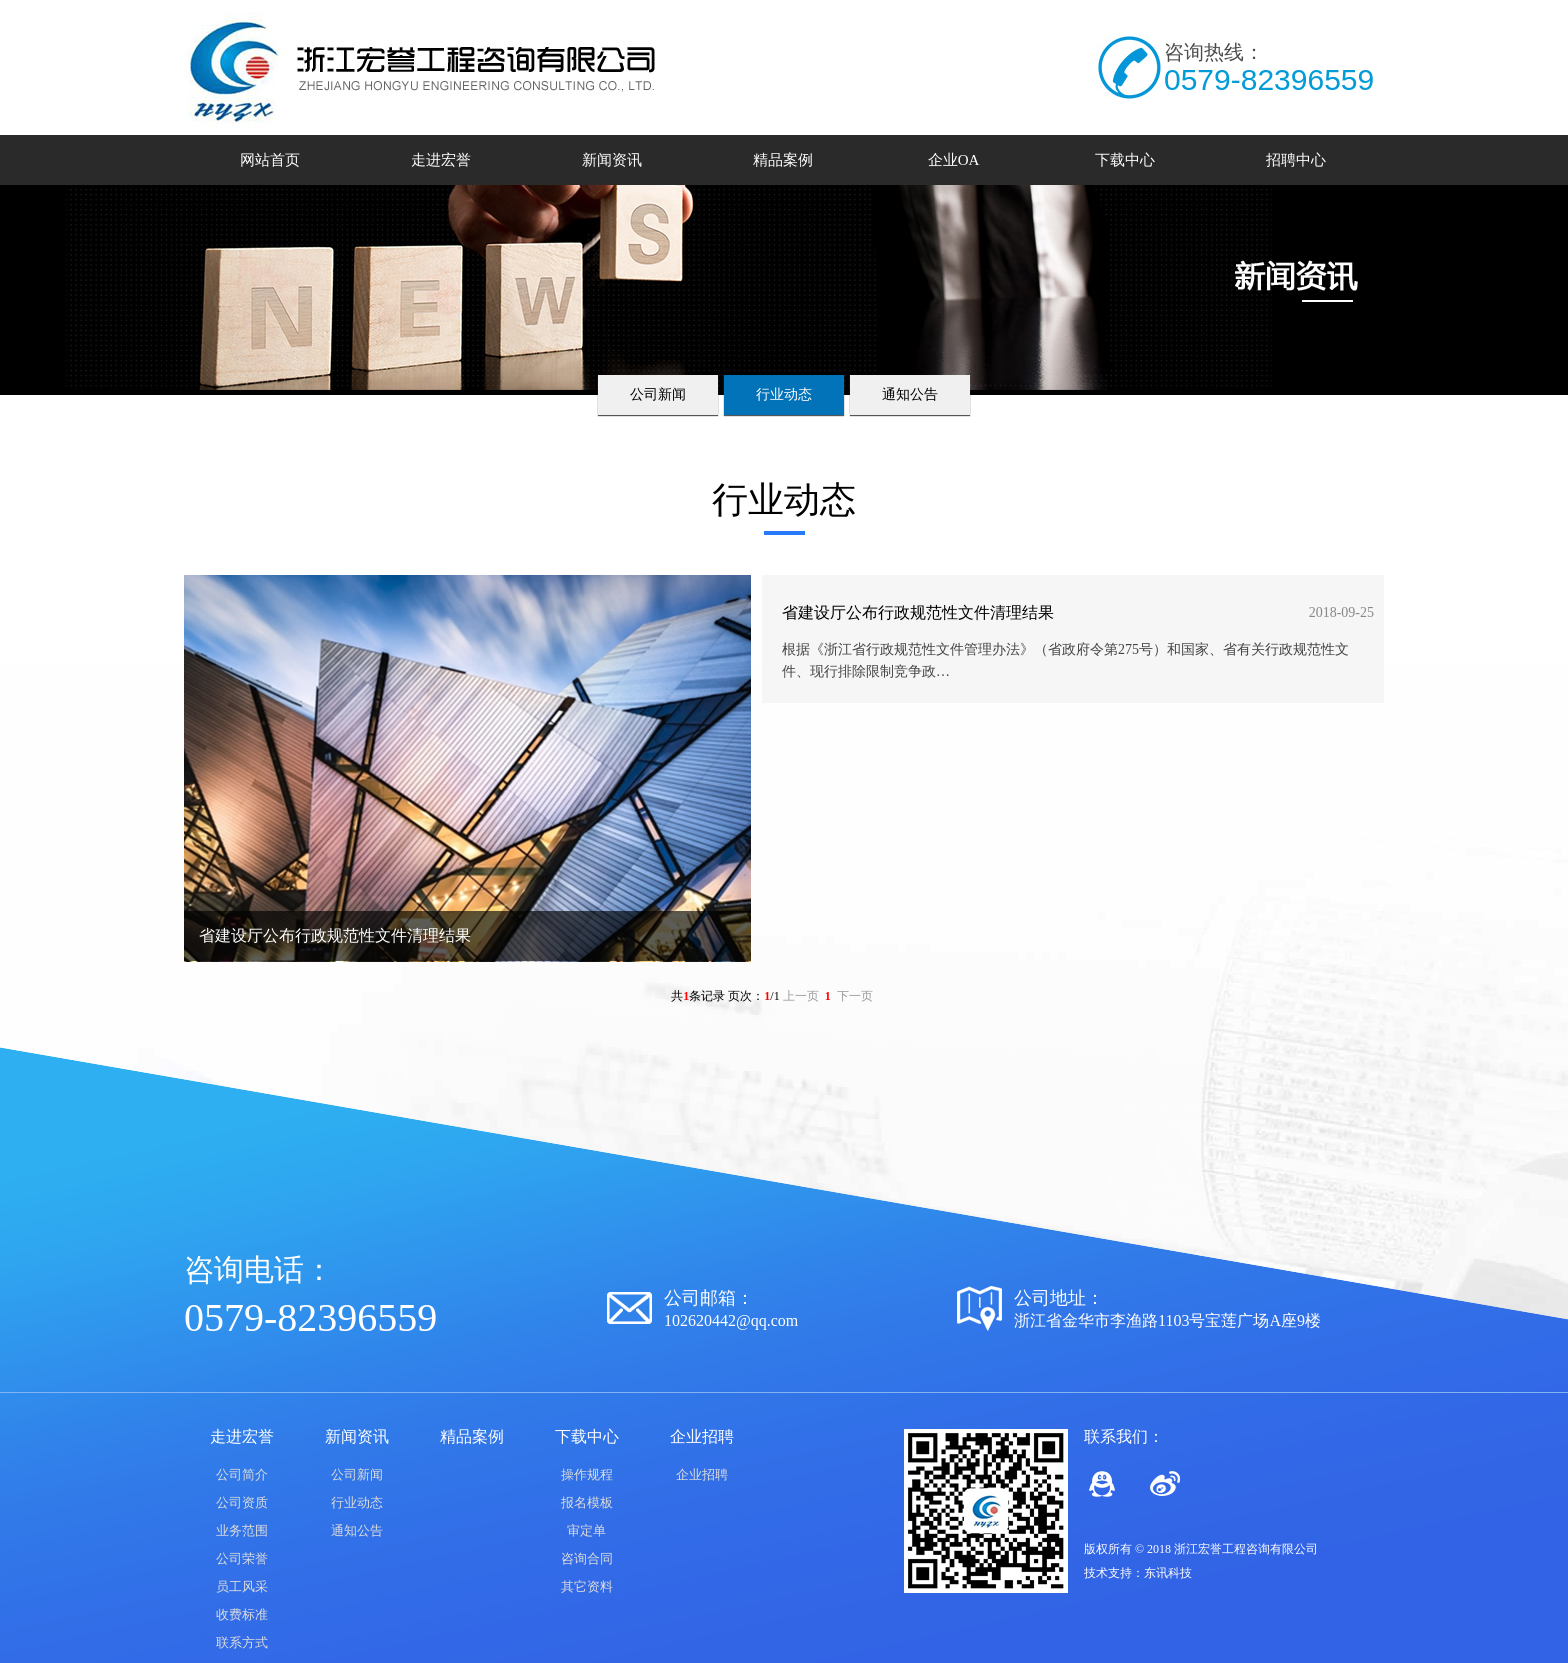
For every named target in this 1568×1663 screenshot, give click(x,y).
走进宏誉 (441, 160)
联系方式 (242, 1642)
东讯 (1156, 1573)
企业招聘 (702, 1474)
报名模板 (587, 1502)
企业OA (954, 160)
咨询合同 (587, 1558)
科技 (1180, 1573)
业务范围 (242, 1530)
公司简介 (242, 1474)
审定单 (586, 1530)
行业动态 (784, 394)
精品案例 (783, 160)
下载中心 (1125, 160)
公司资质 (242, 1502)
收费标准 (242, 1614)
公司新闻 (658, 394)
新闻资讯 (612, 160)
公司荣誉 (242, 1558)
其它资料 (587, 1586)
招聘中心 (1296, 160)
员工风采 (242, 1586)
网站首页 (270, 160)
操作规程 (587, 1474)
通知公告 (910, 394)
